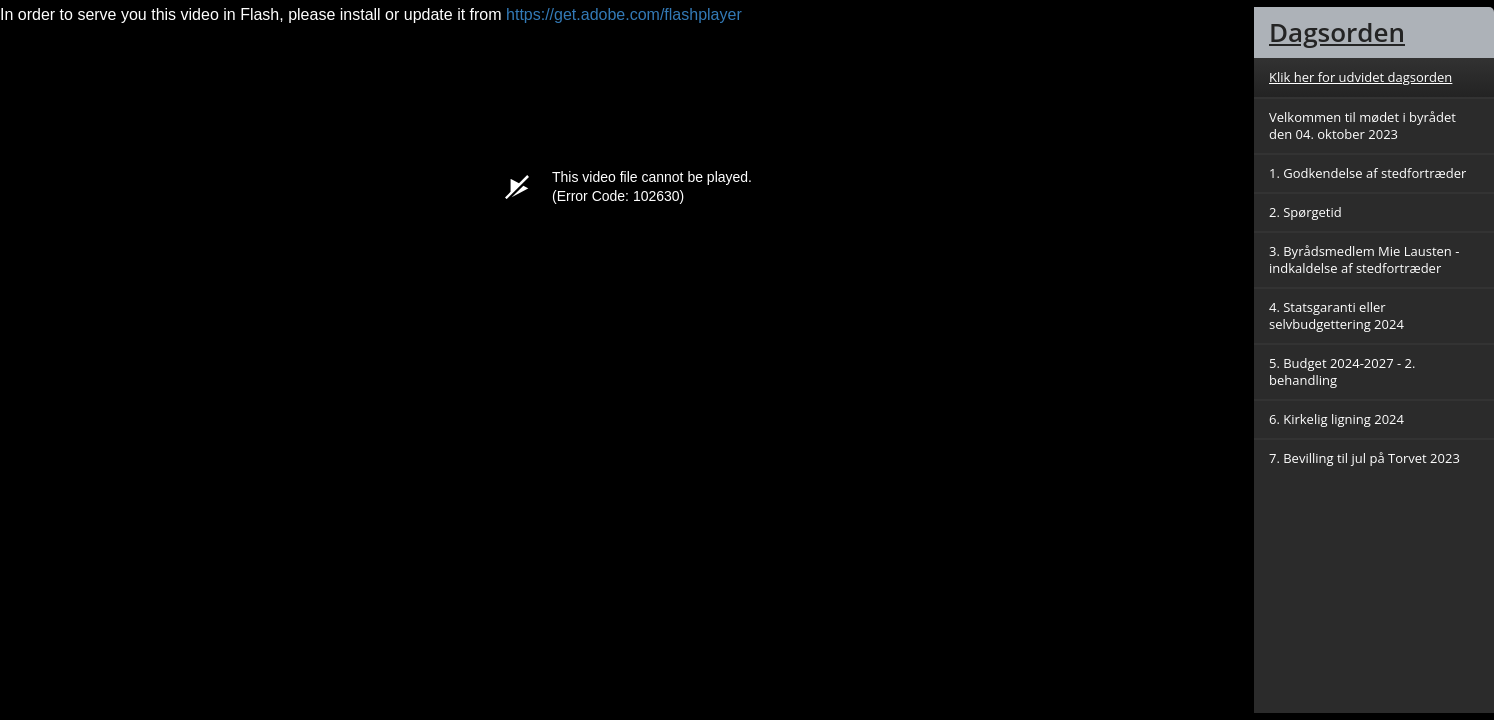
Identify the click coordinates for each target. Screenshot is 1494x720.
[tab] (1374, 32)
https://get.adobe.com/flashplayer (624, 14)
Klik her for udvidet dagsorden (1360, 77)
